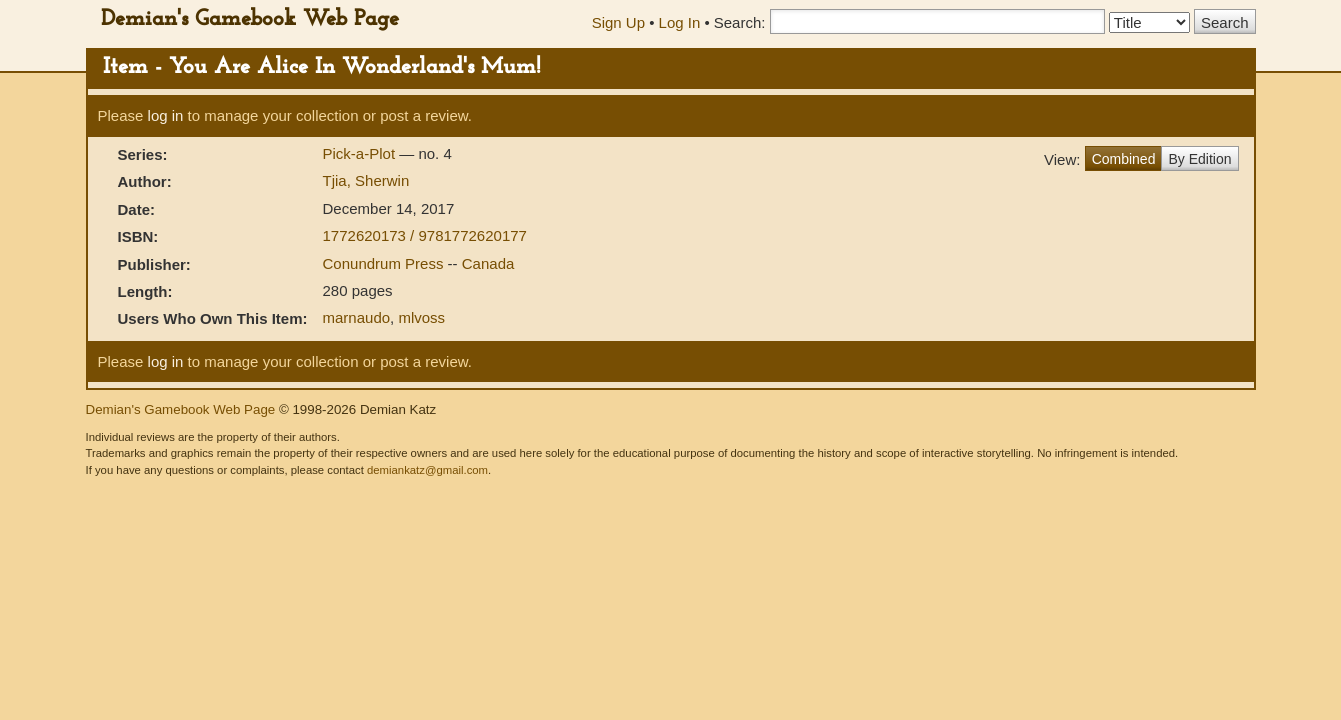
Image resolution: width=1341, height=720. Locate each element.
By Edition (1199, 159)
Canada (488, 263)
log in (166, 115)
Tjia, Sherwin (366, 180)
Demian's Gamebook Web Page (250, 19)
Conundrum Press (385, 263)
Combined (1124, 159)
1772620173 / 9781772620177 (425, 235)
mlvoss (421, 317)
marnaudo (357, 317)
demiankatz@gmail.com (427, 470)
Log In (680, 22)
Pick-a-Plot (361, 153)
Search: (740, 22)
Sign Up (618, 22)
